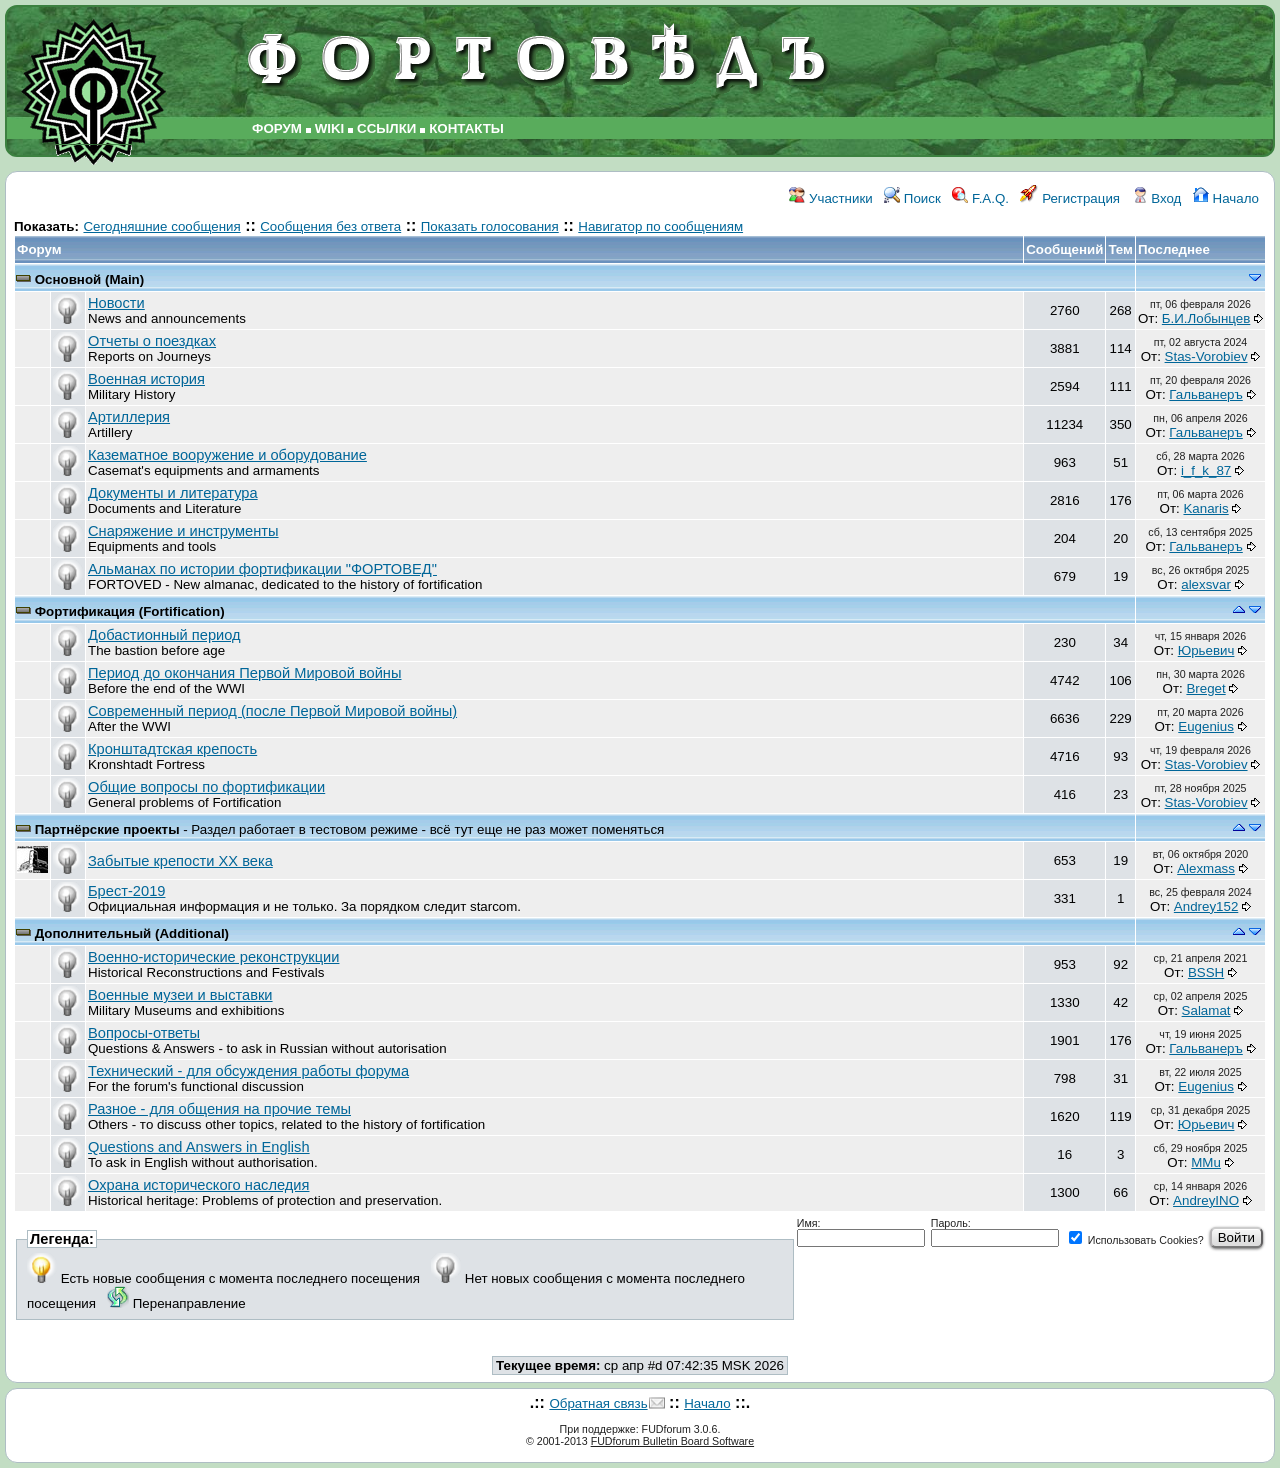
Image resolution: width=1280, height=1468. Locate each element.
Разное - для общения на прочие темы (219, 1109)
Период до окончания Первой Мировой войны (245, 673)
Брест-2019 (126, 891)
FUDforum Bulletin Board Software (672, 1441)
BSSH (1206, 972)
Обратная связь (598, 1403)
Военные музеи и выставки (180, 995)
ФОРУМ (277, 128)
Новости (116, 303)
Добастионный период (164, 635)
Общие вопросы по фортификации (206, 787)
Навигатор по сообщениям (660, 226)
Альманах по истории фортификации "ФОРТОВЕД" (262, 569)
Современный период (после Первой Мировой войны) (272, 711)
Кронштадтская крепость (172, 749)
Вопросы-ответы (144, 1033)
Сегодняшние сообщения (161, 226)
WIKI (330, 128)
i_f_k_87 (1206, 470)
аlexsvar (1206, 584)
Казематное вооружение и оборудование (227, 455)
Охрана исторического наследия (198, 1185)
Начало (1226, 198)
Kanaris (1205, 508)
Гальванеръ (1205, 394)
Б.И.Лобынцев (1206, 318)
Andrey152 (1206, 906)
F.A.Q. (980, 198)
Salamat (1206, 1010)
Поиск (912, 198)
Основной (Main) (90, 279)
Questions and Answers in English (199, 1147)
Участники (830, 198)
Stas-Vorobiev (1206, 356)
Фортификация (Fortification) (130, 611)
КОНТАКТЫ (466, 128)
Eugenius (1206, 726)
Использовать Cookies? (1136, 1240)
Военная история (146, 379)
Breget (1205, 688)
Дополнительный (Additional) (132, 933)
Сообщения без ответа (330, 226)
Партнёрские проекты (109, 829)
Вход (1157, 198)
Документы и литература (173, 493)
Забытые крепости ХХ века (180, 861)
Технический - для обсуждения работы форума (248, 1071)
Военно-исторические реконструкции (213, 957)
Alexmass (1206, 868)
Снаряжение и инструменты (183, 531)
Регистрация (1070, 198)
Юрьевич (1206, 650)
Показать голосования (490, 226)
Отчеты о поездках (152, 341)
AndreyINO (1206, 1200)
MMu (1206, 1162)
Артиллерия (129, 417)
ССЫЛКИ (386, 128)
